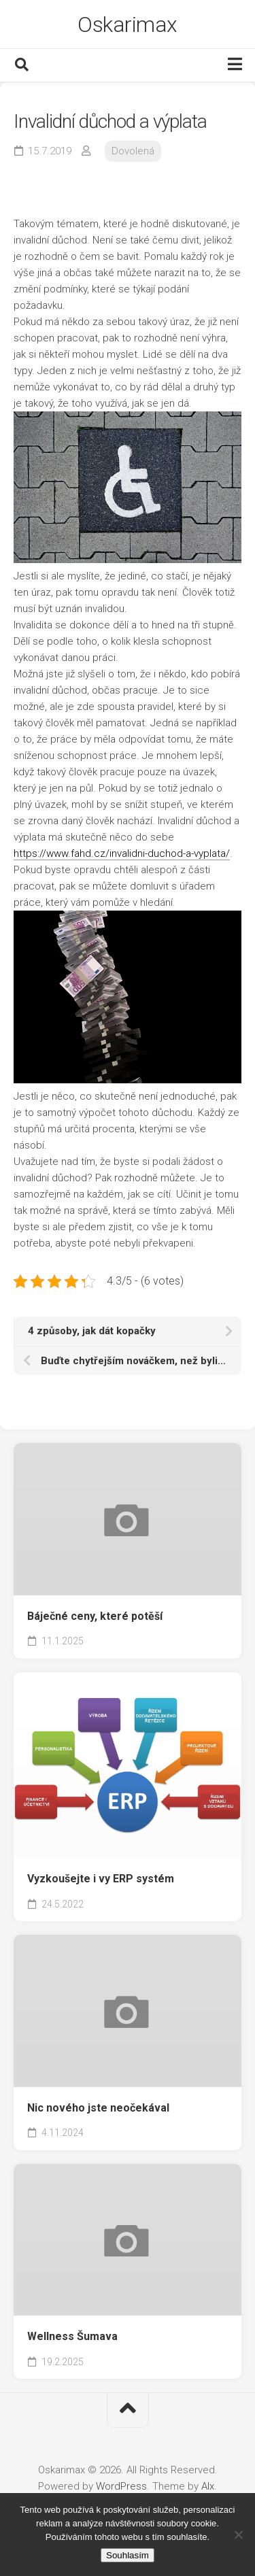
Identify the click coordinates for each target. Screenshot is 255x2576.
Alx (207, 2486)
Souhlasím (127, 2555)
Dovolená (133, 151)
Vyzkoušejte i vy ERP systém (100, 1878)
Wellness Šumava (72, 2336)
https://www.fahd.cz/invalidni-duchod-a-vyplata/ (122, 853)
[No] (238, 2534)
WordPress (121, 2486)
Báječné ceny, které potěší (95, 1616)
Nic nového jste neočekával (98, 2107)
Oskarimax (127, 24)
